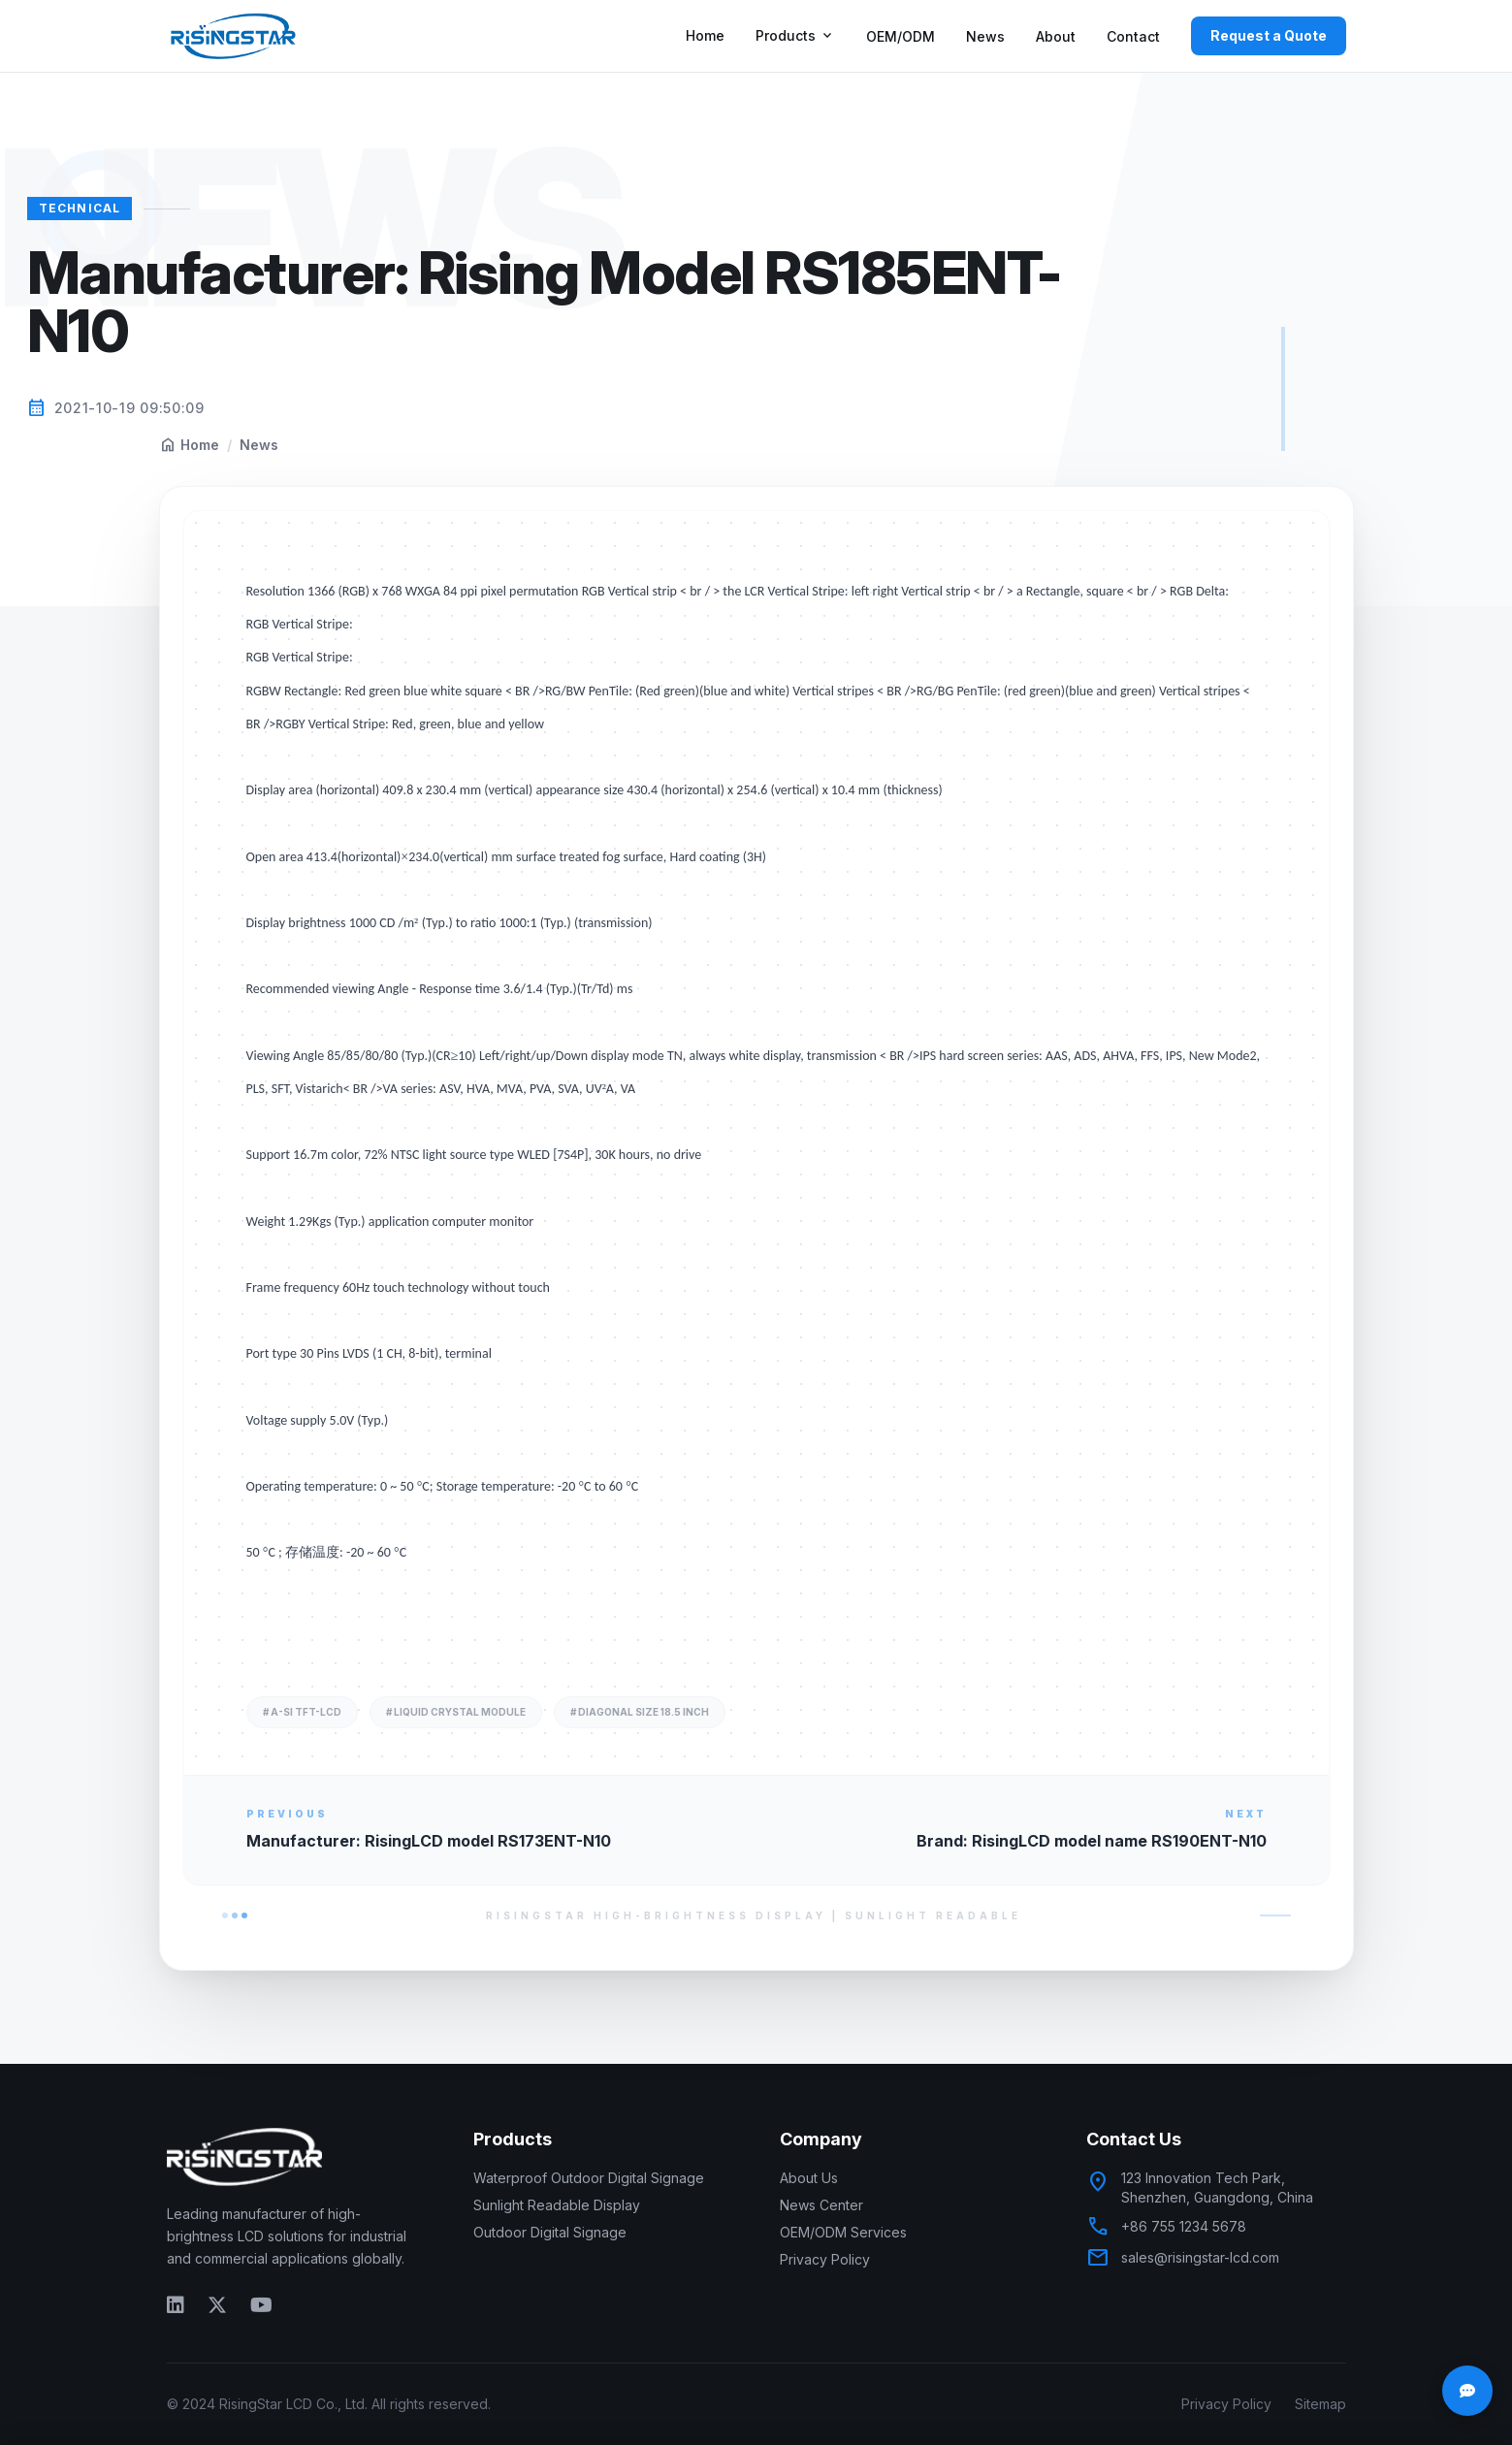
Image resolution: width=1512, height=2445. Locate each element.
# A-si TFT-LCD (302, 1712)
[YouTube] (261, 2304)
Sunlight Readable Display (556, 2205)
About (1056, 36)
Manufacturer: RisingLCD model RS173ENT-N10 (428, 1840)
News (985, 36)
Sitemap (1320, 2404)
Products (795, 36)
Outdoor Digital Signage (550, 2232)
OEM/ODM (900, 36)
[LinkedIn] (175, 2304)
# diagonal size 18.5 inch (639, 1712)
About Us (809, 2178)
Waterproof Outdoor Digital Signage (588, 2178)
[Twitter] (217, 2304)
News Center (821, 2205)
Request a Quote (1268, 35)
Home (705, 35)
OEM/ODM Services (843, 2232)
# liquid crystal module (456, 1712)
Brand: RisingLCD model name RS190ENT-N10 (1092, 1840)
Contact (1133, 36)
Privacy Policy (825, 2259)
